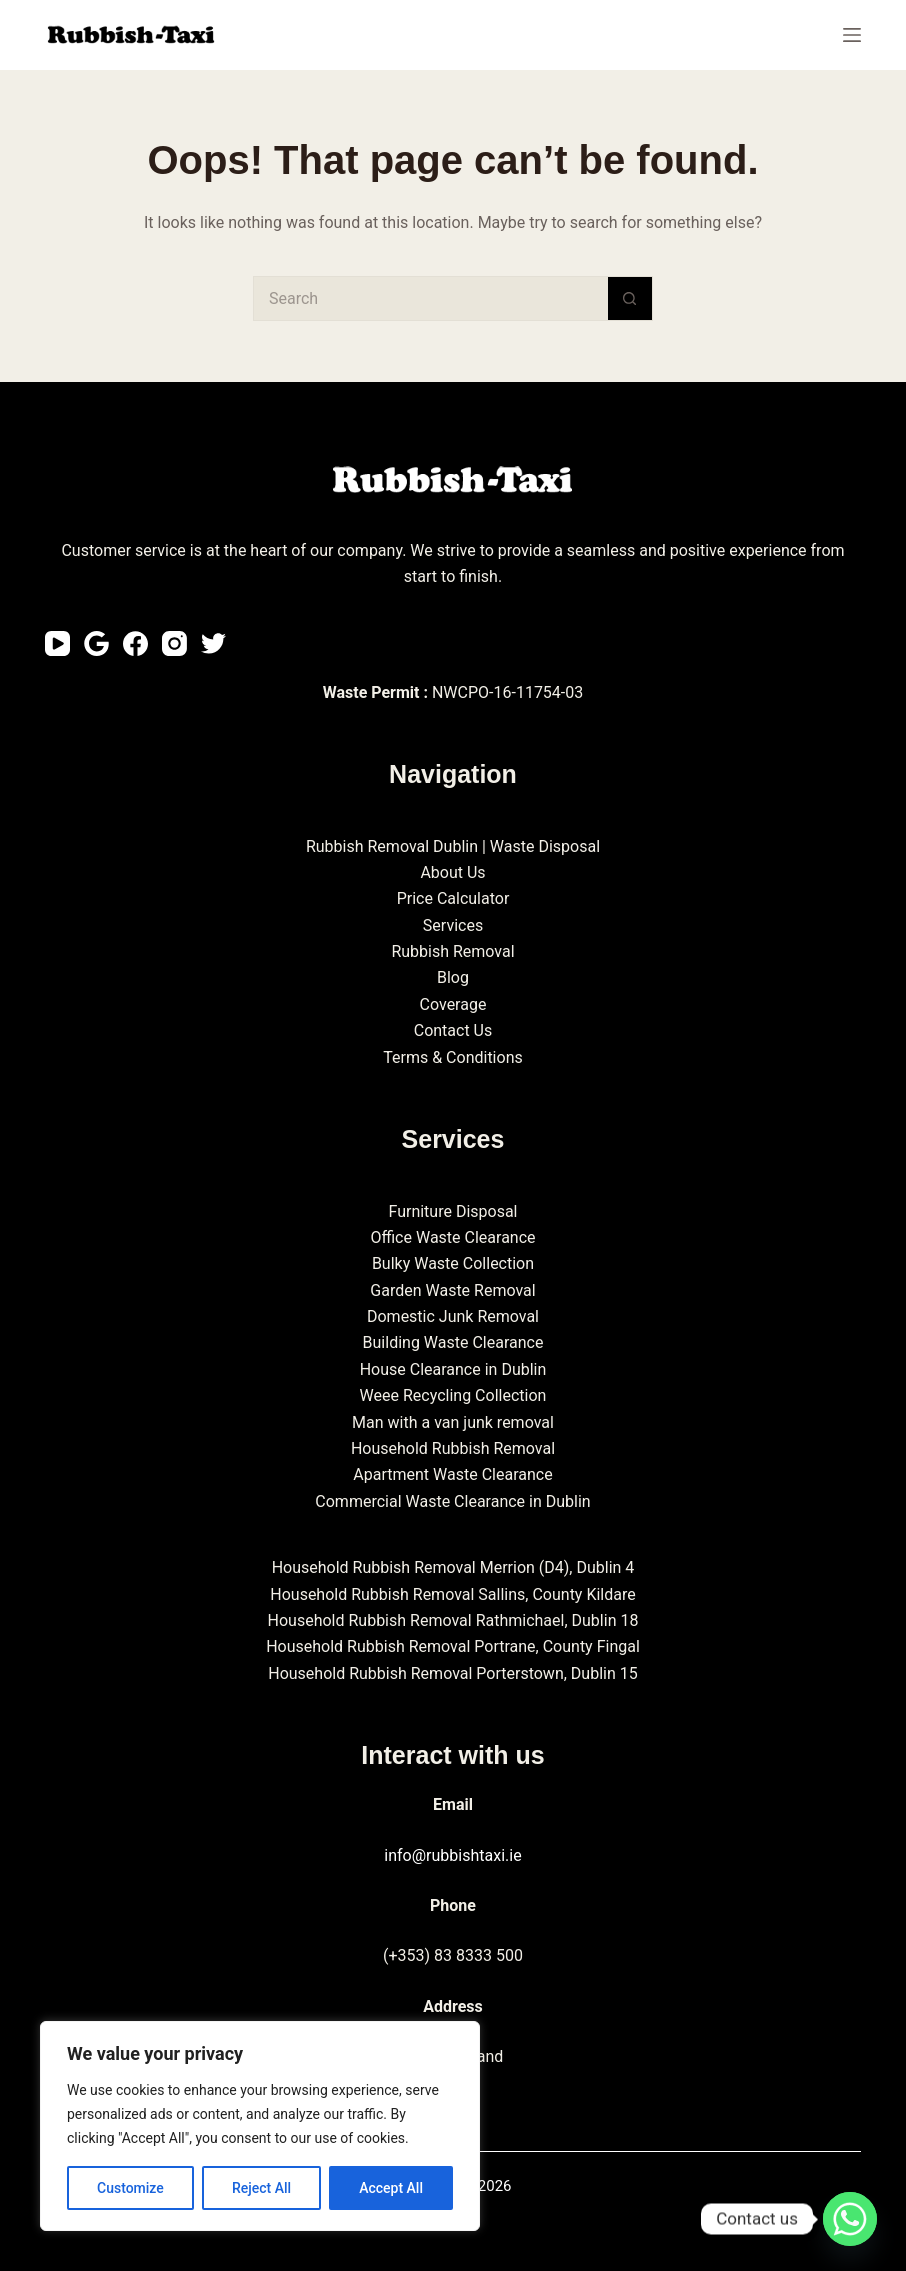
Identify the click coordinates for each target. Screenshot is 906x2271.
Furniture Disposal (452, 1211)
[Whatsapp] (850, 2219)
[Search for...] (430, 298)
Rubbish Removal (452, 951)
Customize (130, 2188)
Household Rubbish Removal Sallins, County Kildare (452, 1594)
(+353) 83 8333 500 (453, 1955)
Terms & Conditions (453, 1057)
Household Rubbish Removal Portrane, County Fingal (453, 1646)
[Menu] (852, 35)
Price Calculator (453, 898)
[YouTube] (57, 643)
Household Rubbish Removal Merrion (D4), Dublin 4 (453, 1567)
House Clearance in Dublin (453, 1369)
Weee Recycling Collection (453, 1395)
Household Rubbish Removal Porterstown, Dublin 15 (452, 1673)
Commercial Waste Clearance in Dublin (452, 1501)
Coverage (453, 1004)
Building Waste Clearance (453, 1342)
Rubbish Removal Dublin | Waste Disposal (453, 846)
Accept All (391, 2188)
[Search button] (630, 298)
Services (453, 925)
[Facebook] (135, 643)
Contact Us (453, 1030)
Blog (453, 977)
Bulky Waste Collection (453, 1263)
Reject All (261, 2188)
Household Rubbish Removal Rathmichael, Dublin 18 (453, 1620)
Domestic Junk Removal (453, 1316)
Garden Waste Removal (452, 1290)
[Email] (96, 643)
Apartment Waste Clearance (452, 1474)
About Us (452, 872)
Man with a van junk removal (453, 1422)
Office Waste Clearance (452, 1237)
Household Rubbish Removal (453, 1448)
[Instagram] (174, 643)
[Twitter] (213, 643)
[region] (260, 2126)
